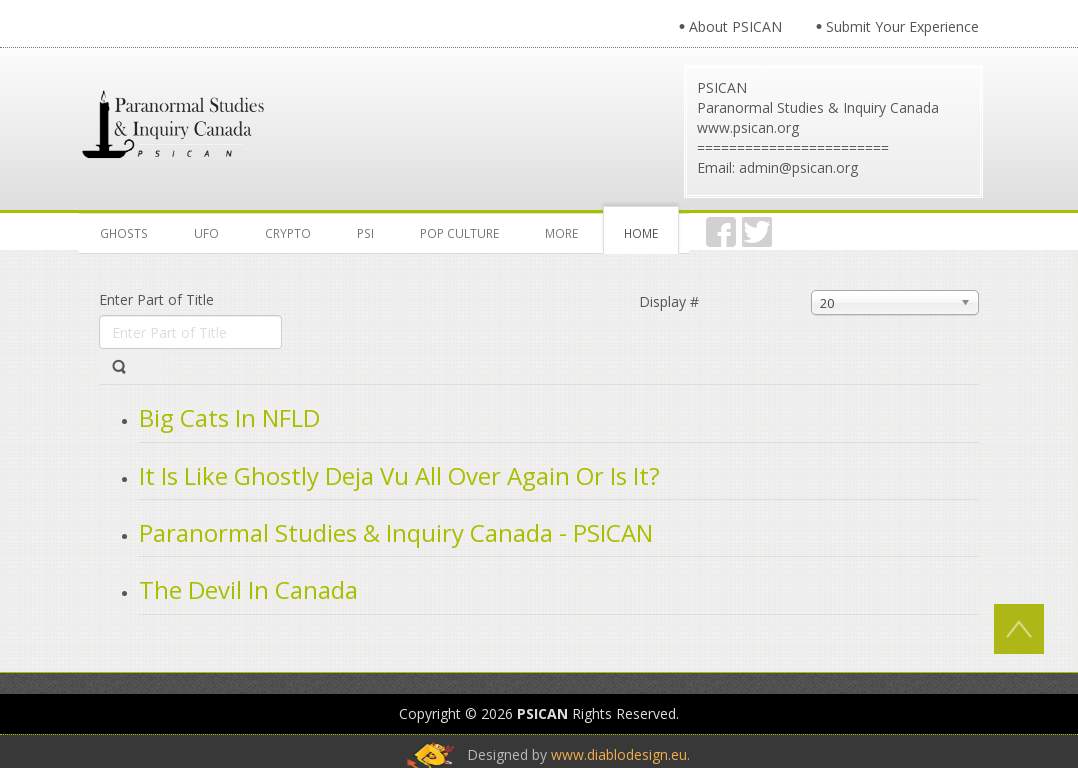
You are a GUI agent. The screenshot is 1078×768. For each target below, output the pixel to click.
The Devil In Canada (248, 589)
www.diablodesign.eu (619, 754)
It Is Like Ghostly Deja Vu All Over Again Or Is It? (399, 475)
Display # (669, 301)
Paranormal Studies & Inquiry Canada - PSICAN (396, 532)
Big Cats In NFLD (229, 417)
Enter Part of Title (158, 299)
